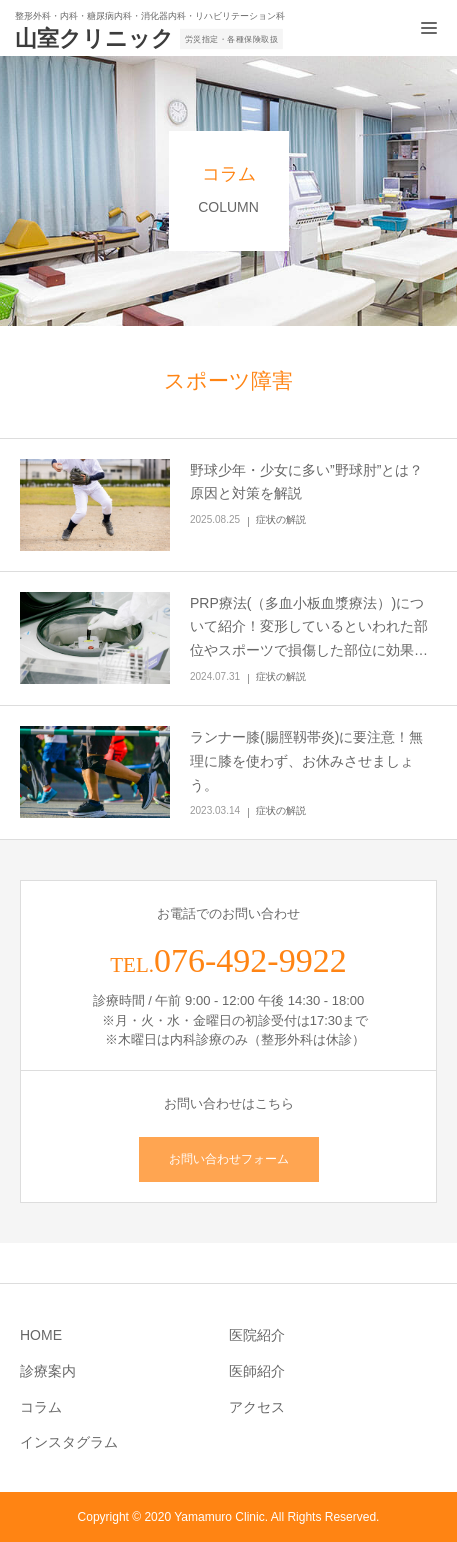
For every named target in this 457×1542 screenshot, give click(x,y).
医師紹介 (257, 1371)
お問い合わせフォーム (229, 1159)
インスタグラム (69, 1442)
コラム (41, 1407)
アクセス (257, 1407)
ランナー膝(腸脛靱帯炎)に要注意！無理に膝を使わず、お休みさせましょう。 (306, 761)
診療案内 (48, 1371)
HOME (41, 1335)
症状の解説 (281, 519)
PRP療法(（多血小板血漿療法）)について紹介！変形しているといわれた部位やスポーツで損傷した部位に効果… (309, 627)
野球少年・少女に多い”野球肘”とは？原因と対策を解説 (306, 482)
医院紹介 (257, 1335)
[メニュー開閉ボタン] (429, 28)
